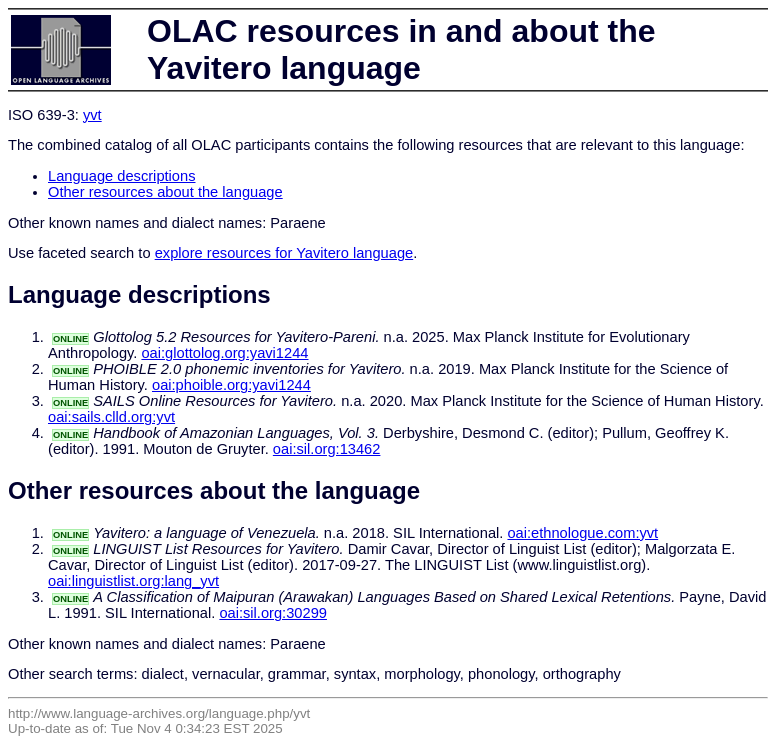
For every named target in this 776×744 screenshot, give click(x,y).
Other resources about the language (165, 192)
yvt (92, 115)
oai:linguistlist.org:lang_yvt (133, 581)
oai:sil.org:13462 (327, 449)
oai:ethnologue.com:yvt (582, 533)
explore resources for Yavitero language (284, 253)
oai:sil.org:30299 (273, 613)
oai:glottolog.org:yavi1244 (224, 353)
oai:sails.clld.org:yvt (111, 417)
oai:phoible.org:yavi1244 (231, 385)
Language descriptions (122, 176)
